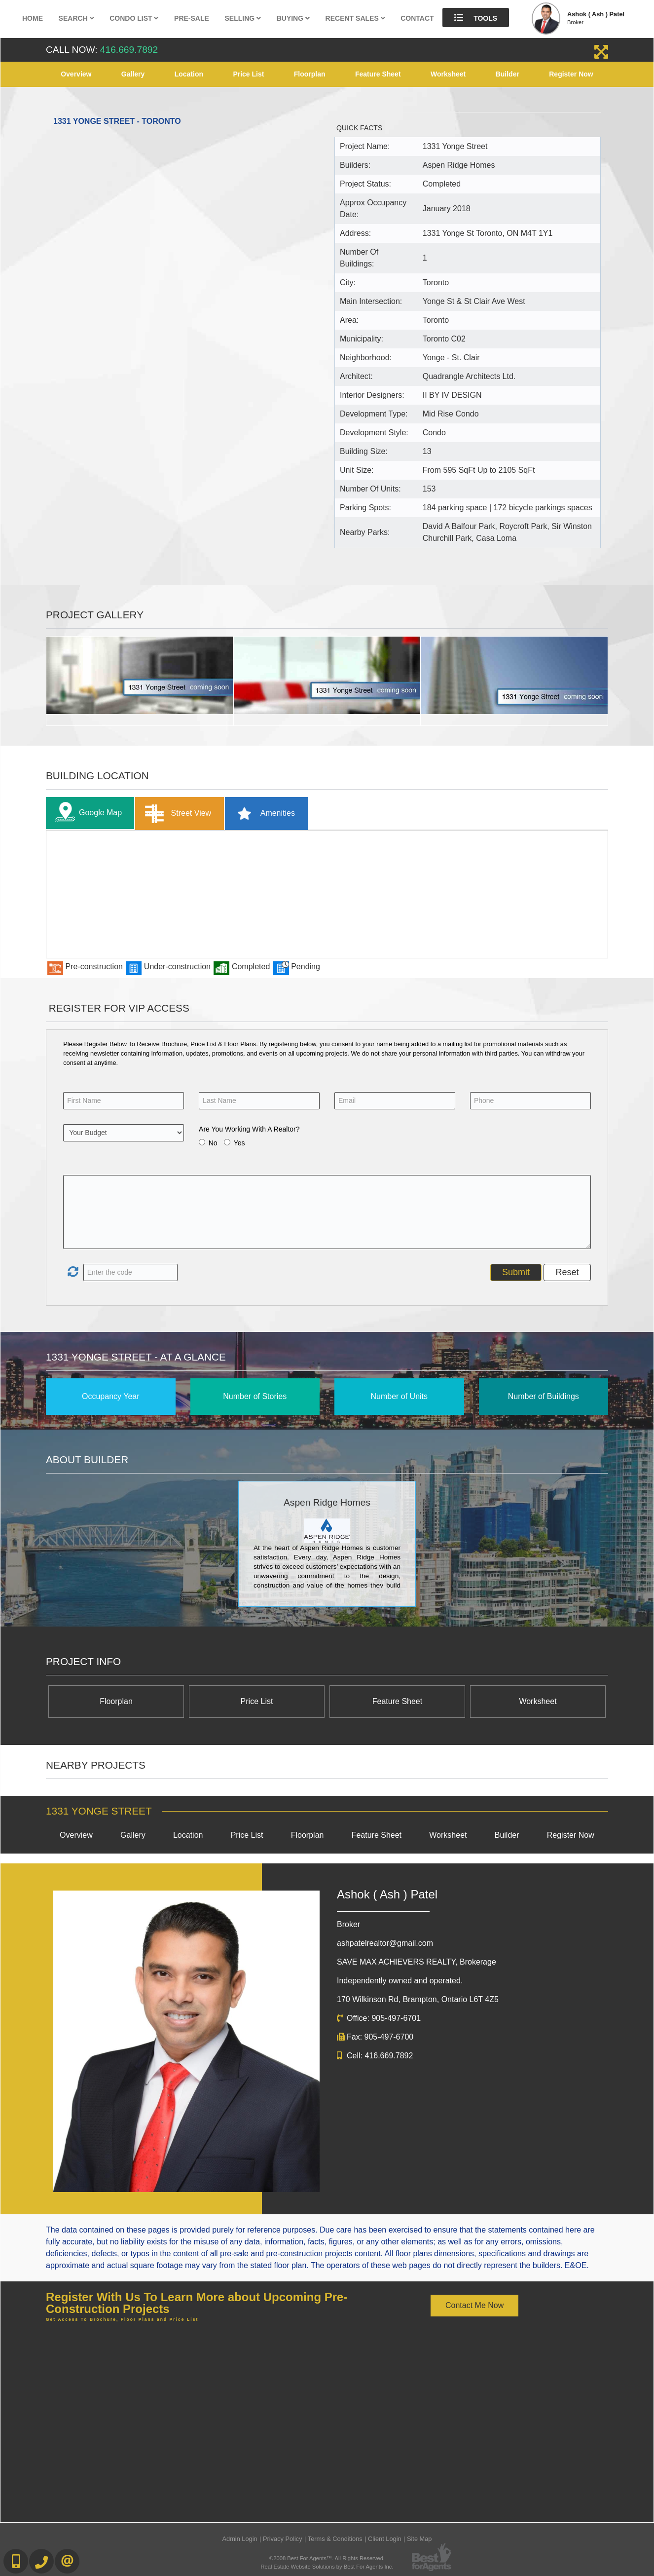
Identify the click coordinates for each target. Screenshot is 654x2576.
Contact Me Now (474, 2305)
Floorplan (310, 74)
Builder (507, 74)
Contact (417, 18)
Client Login (384, 2538)
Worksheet (448, 74)
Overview (76, 74)
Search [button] (76, 18)
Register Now (571, 74)
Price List (248, 74)
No (213, 1143)
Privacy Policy (282, 2538)
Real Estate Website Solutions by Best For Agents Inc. (326, 2567)
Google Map (86, 813)
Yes (239, 1143)
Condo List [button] (133, 18)
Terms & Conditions (335, 2538)
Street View (176, 813)
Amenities (262, 813)
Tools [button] (475, 17)
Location (189, 74)
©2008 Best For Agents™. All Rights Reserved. (327, 2558)
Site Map (419, 2538)
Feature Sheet (378, 74)
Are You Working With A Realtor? (249, 1129)
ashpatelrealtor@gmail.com (385, 1943)
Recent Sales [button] (355, 18)
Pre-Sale (191, 18)
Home (32, 18)
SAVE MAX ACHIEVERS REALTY (416, 1962)
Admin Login (239, 2538)
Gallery (133, 74)
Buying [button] (293, 18)
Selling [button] (242, 18)
